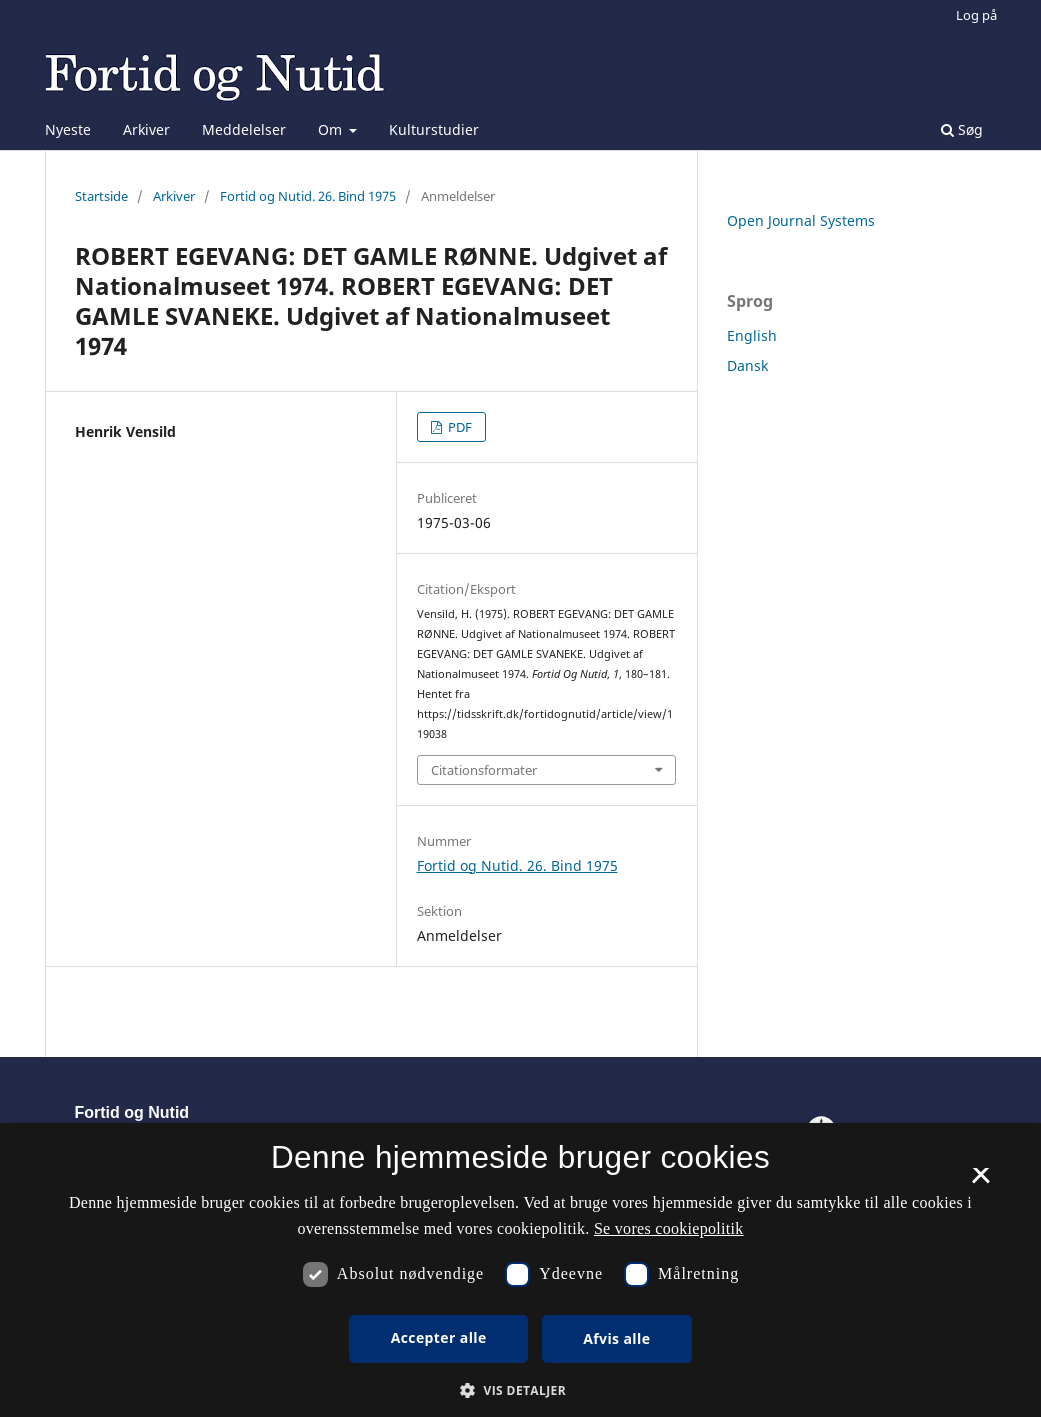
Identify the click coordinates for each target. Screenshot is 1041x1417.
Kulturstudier (434, 129)
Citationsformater (484, 770)
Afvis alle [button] (616, 1338)
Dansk (747, 365)
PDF (458, 427)
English (752, 335)
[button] (520, 1390)
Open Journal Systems (801, 220)
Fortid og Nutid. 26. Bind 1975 (308, 196)
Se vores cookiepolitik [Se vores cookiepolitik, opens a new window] (669, 1228)
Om (332, 129)
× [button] (980, 1182)
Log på (976, 15)
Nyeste (68, 129)
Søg (962, 129)
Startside (101, 196)
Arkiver (146, 129)
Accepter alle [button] (439, 1337)
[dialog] (520, 1270)
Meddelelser (244, 129)
